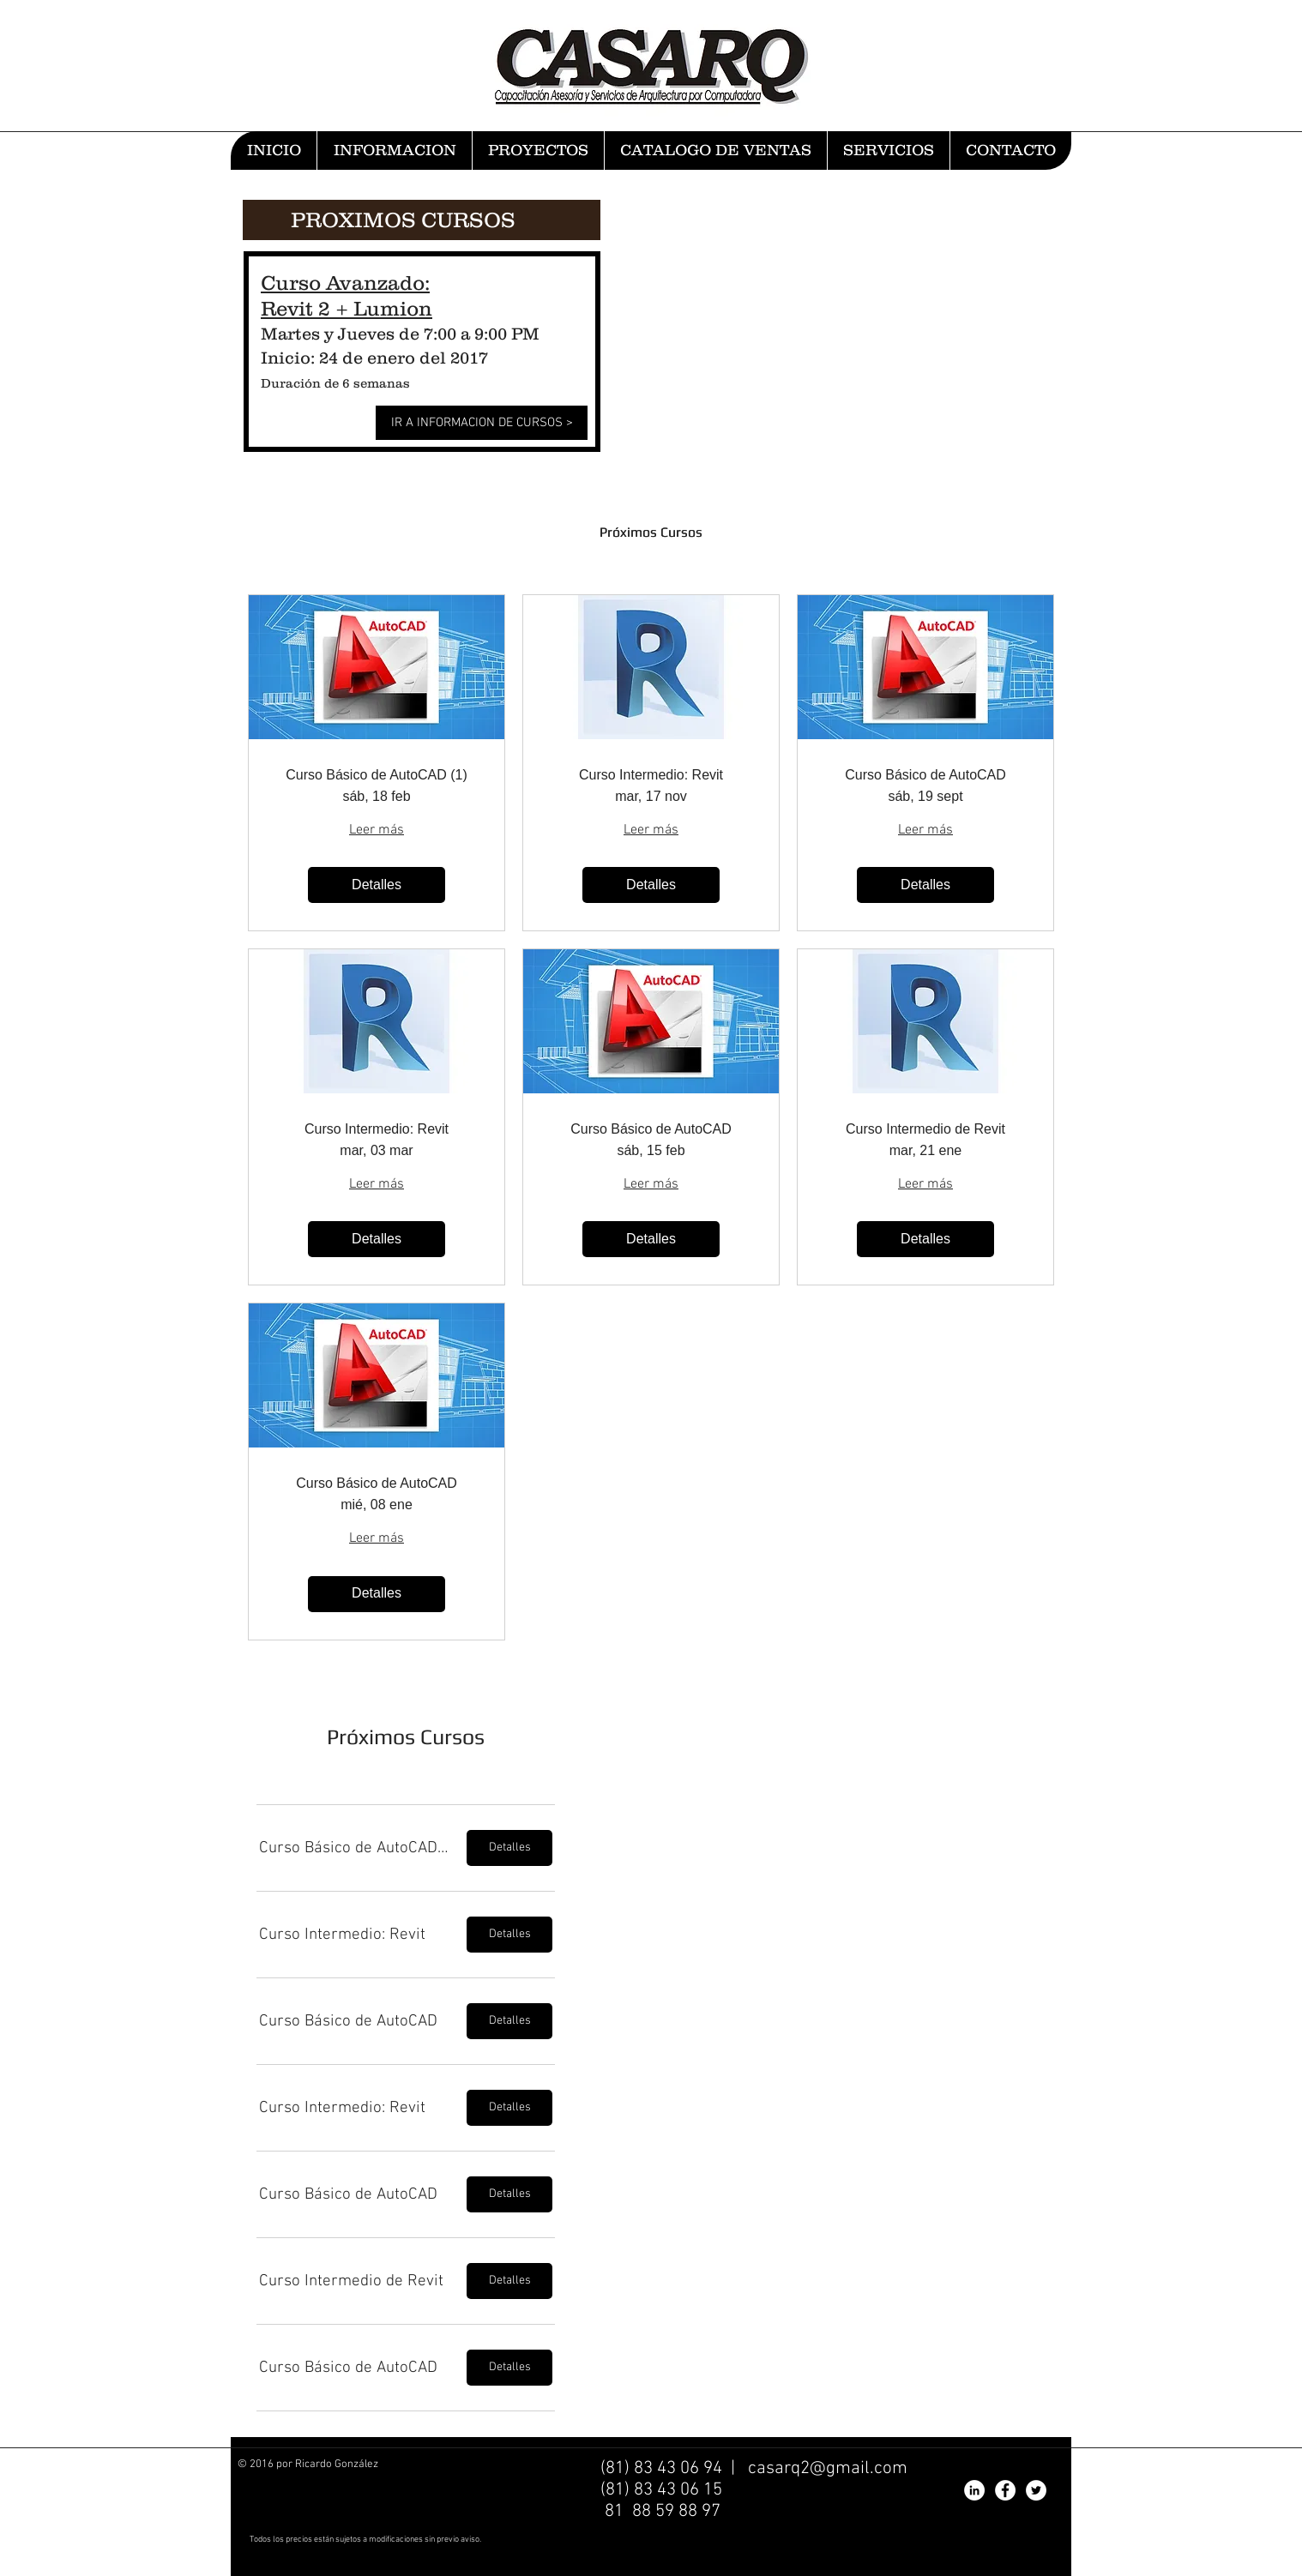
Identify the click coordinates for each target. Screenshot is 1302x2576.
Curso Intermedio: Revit (651, 774)
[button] (355, 1848)
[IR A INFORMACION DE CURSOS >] (482, 423)
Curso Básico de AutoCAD (925, 774)
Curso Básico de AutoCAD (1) (376, 774)
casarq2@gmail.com (827, 2468)
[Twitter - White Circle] (1036, 2490)
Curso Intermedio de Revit (925, 1129)
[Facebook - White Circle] (1005, 2490)
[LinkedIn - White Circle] (974, 2490)
